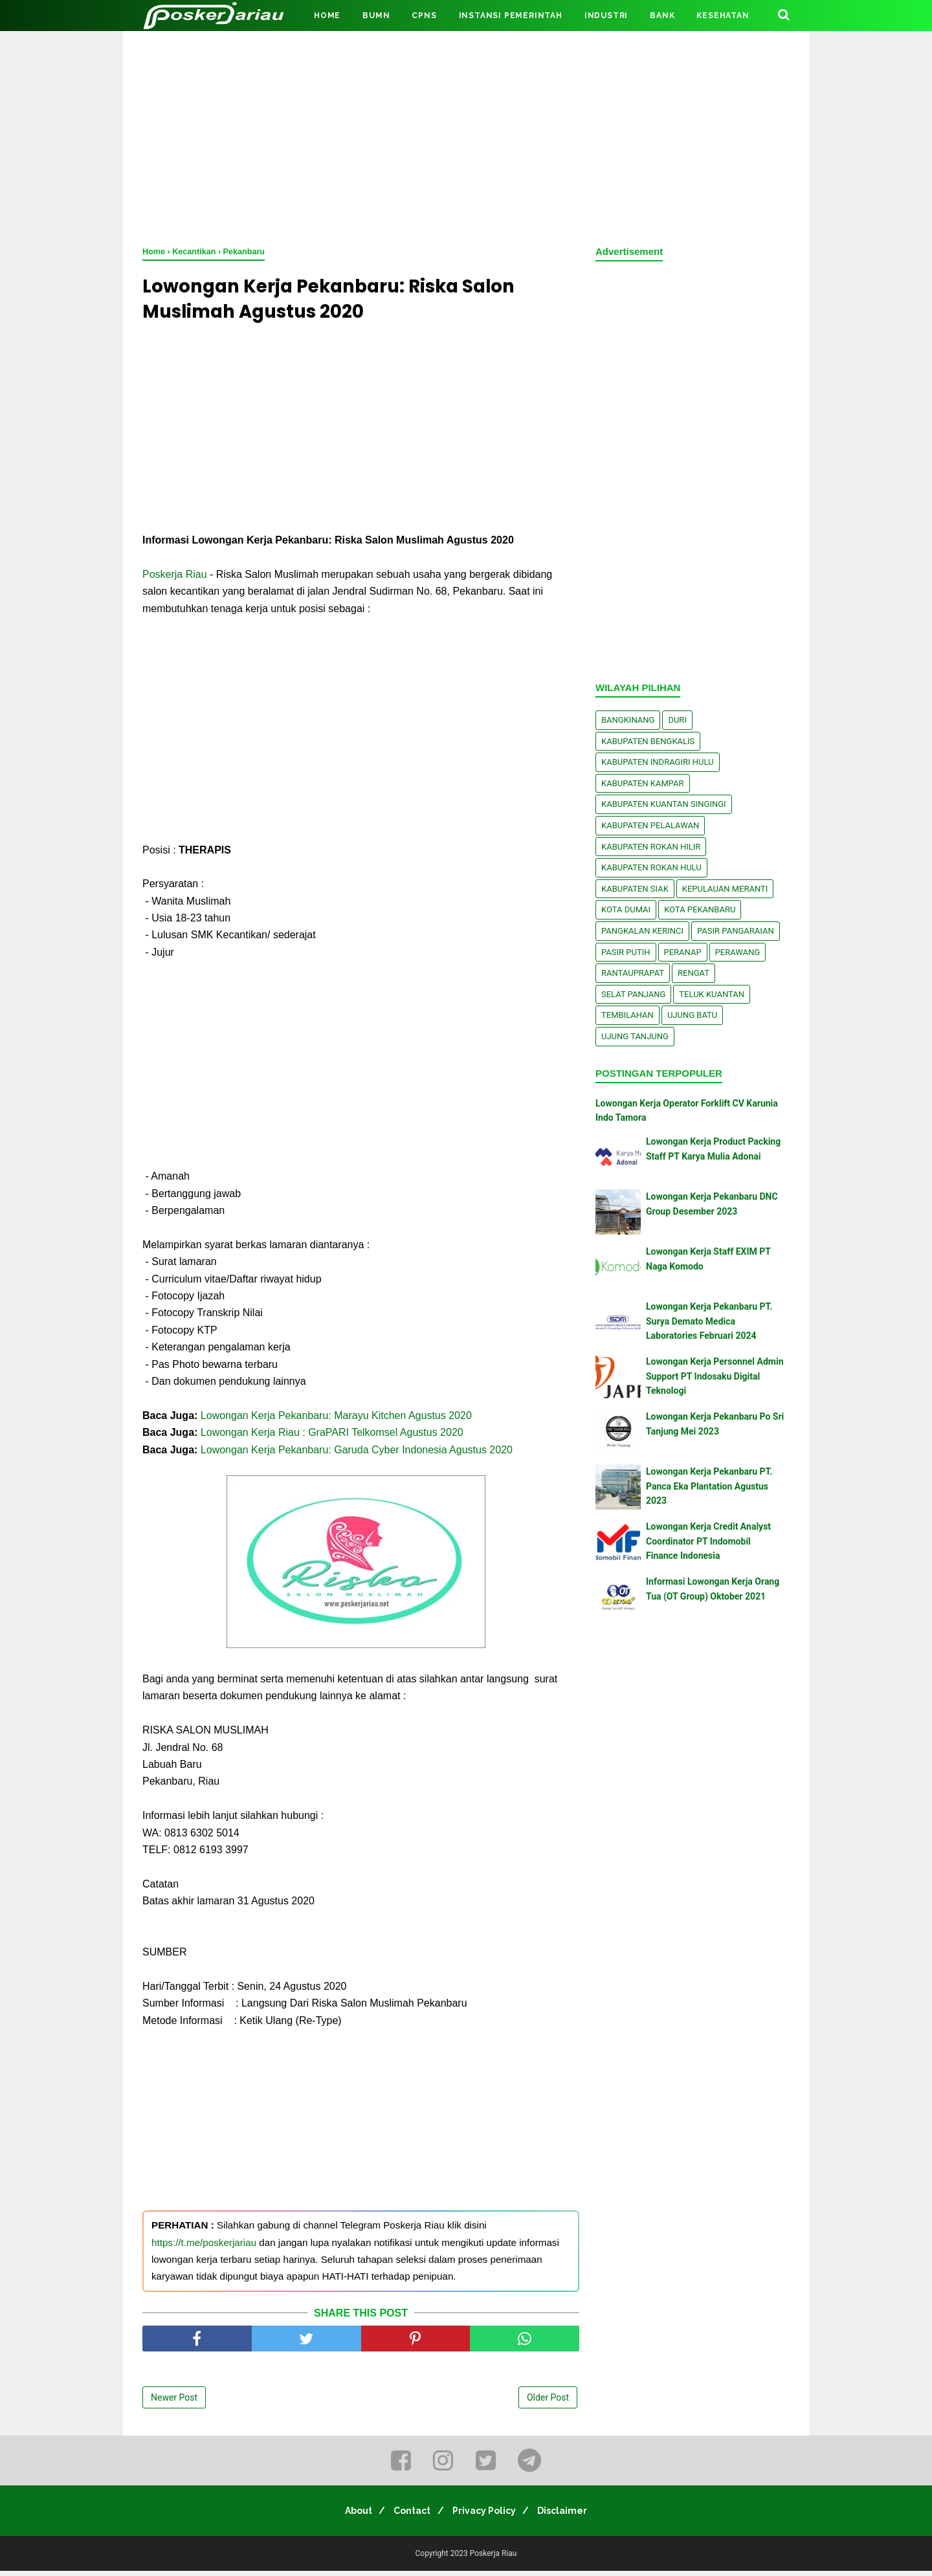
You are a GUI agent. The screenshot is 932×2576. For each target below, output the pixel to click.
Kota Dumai (625, 909)
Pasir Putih (625, 952)
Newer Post (174, 2402)
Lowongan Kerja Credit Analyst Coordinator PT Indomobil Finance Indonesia (708, 1541)
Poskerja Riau (174, 578)
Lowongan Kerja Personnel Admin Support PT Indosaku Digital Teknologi (714, 1376)
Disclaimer (572, 2516)
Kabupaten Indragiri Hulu (657, 762)
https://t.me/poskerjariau (203, 2246)
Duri (677, 720)
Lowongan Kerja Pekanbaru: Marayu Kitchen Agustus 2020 (336, 1420)
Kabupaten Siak (635, 889)
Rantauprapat (632, 973)
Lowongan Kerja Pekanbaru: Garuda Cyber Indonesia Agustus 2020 (357, 1454)
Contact (409, 2516)
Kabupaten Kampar (642, 783)
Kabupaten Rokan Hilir (650, 847)
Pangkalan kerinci (642, 931)
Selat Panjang (633, 994)
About (349, 2516)
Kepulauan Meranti (725, 889)
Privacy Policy (487, 2516)
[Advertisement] (466, 135)
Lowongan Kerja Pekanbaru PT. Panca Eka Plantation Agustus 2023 (709, 1486)
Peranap (683, 952)
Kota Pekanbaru (699, 909)
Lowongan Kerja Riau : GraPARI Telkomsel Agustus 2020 (332, 1436)
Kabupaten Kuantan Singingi (663, 804)
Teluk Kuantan (711, 994)
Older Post (548, 2402)
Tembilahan (627, 1015)
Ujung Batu (692, 1015)
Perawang (737, 952)
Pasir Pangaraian (735, 931)
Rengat (693, 973)
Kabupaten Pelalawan (650, 825)
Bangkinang (627, 720)
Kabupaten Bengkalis (647, 741)
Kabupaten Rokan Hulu (651, 867)
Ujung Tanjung (635, 1036)
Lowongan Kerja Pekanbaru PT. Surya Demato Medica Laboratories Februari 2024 (709, 1321)
